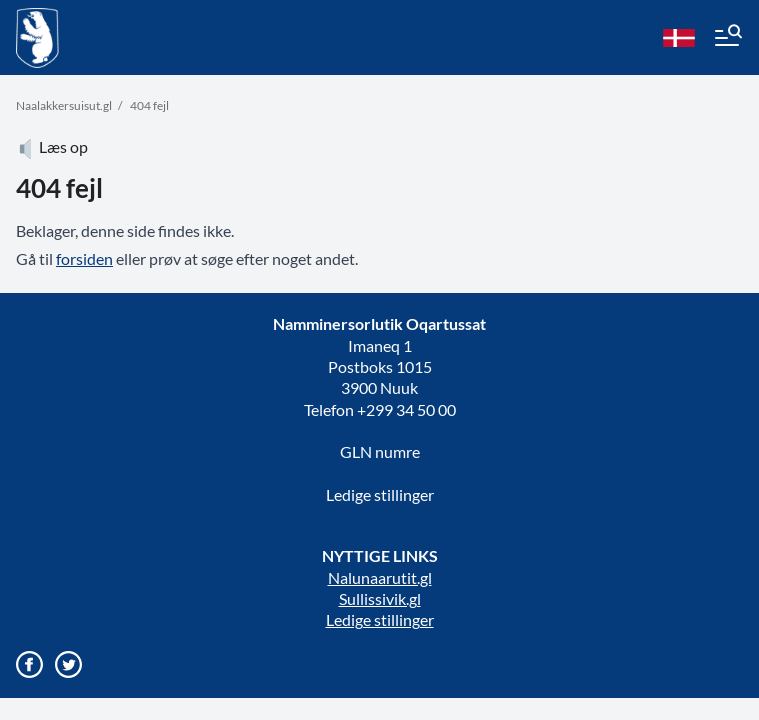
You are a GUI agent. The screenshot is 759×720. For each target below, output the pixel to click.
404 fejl (149, 105)
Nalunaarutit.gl (380, 577)
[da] (679, 38)
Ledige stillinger (380, 494)
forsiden (84, 258)
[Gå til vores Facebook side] (29, 664)
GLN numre (380, 451)
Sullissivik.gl (380, 598)
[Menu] (727, 38)
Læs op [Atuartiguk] (52, 146)
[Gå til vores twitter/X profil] (68, 664)
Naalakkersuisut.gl (64, 105)
